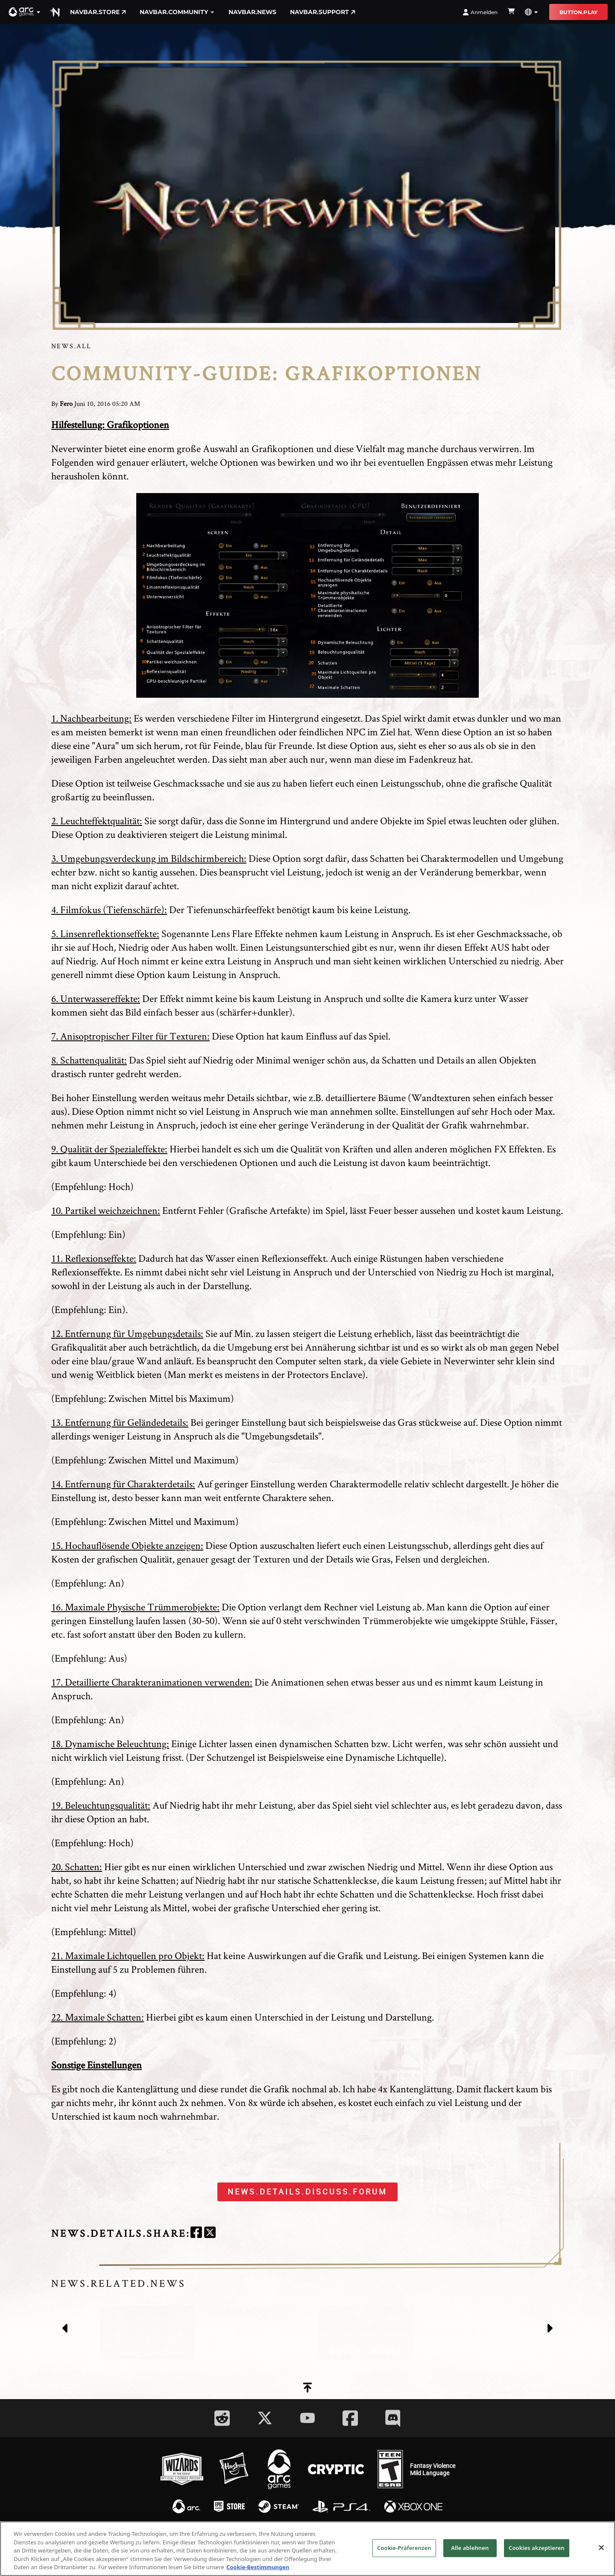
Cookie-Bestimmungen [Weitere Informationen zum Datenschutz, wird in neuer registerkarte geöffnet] (258, 2567)
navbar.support (322, 12)
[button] (25, 12)
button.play (578, 12)
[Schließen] (601, 2547)
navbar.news (252, 12)
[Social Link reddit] (222, 2418)
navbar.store (98, 12)
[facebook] (196, 2233)
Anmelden (480, 12)
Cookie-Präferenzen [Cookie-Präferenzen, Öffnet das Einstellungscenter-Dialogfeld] (404, 2548)
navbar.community (177, 12)
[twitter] (210, 2233)
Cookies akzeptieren (537, 2548)
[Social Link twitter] (264, 2418)
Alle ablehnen (470, 2548)
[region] (307, 2548)
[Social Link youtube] (307, 2418)
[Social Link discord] (393, 2418)
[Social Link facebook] (350, 2418)
